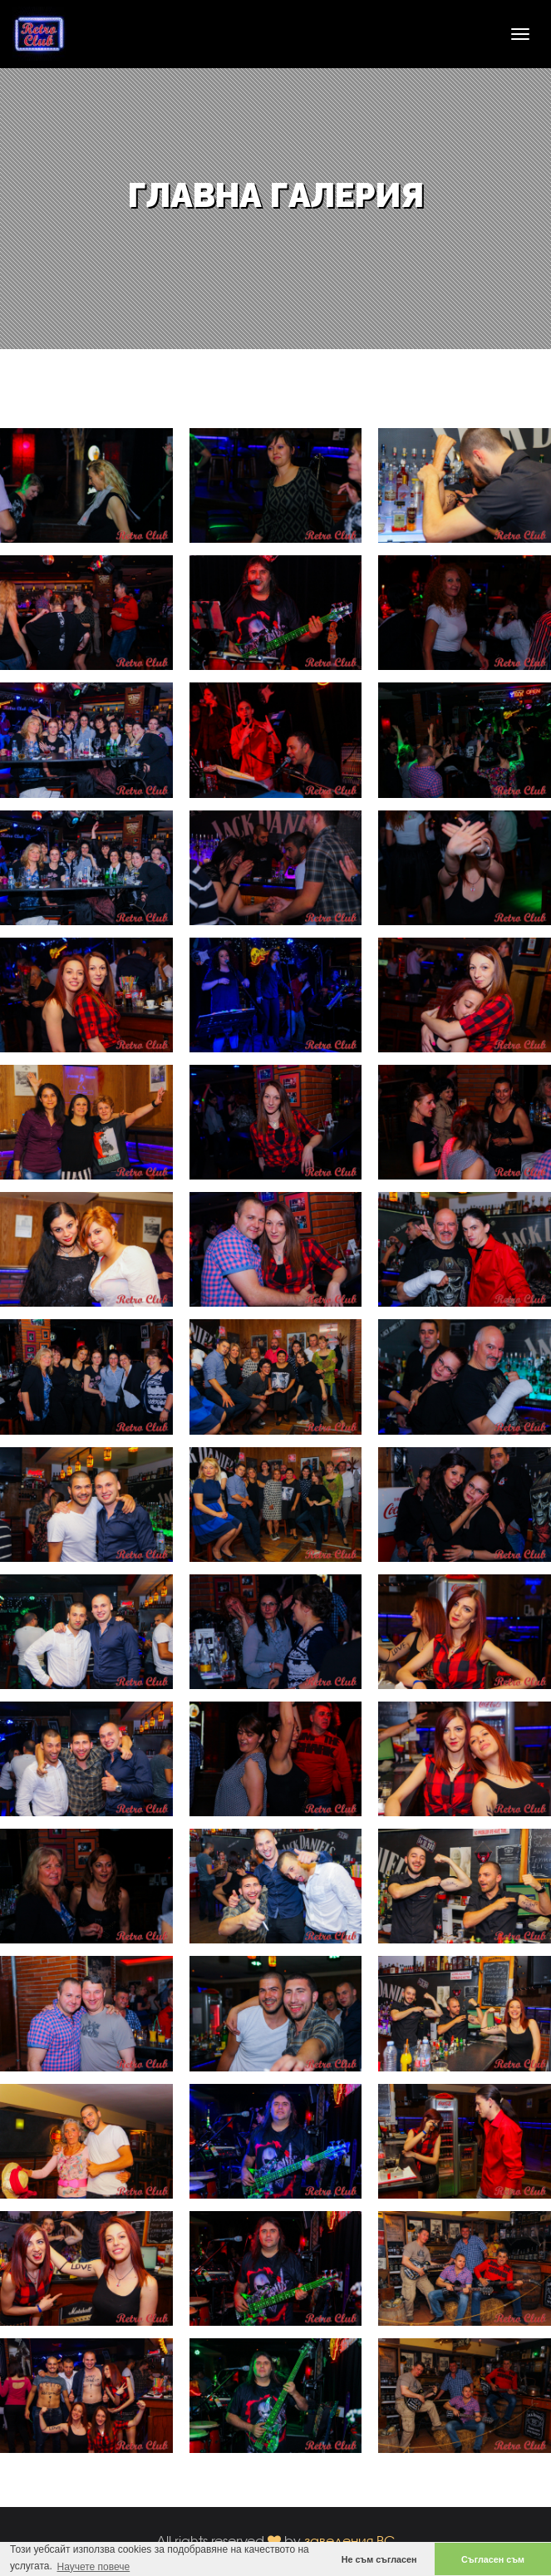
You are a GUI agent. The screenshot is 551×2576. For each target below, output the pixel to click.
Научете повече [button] (93, 2567)
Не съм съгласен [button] (379, 2559)
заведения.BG (350, 2541)
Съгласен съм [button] (492, 2559)
